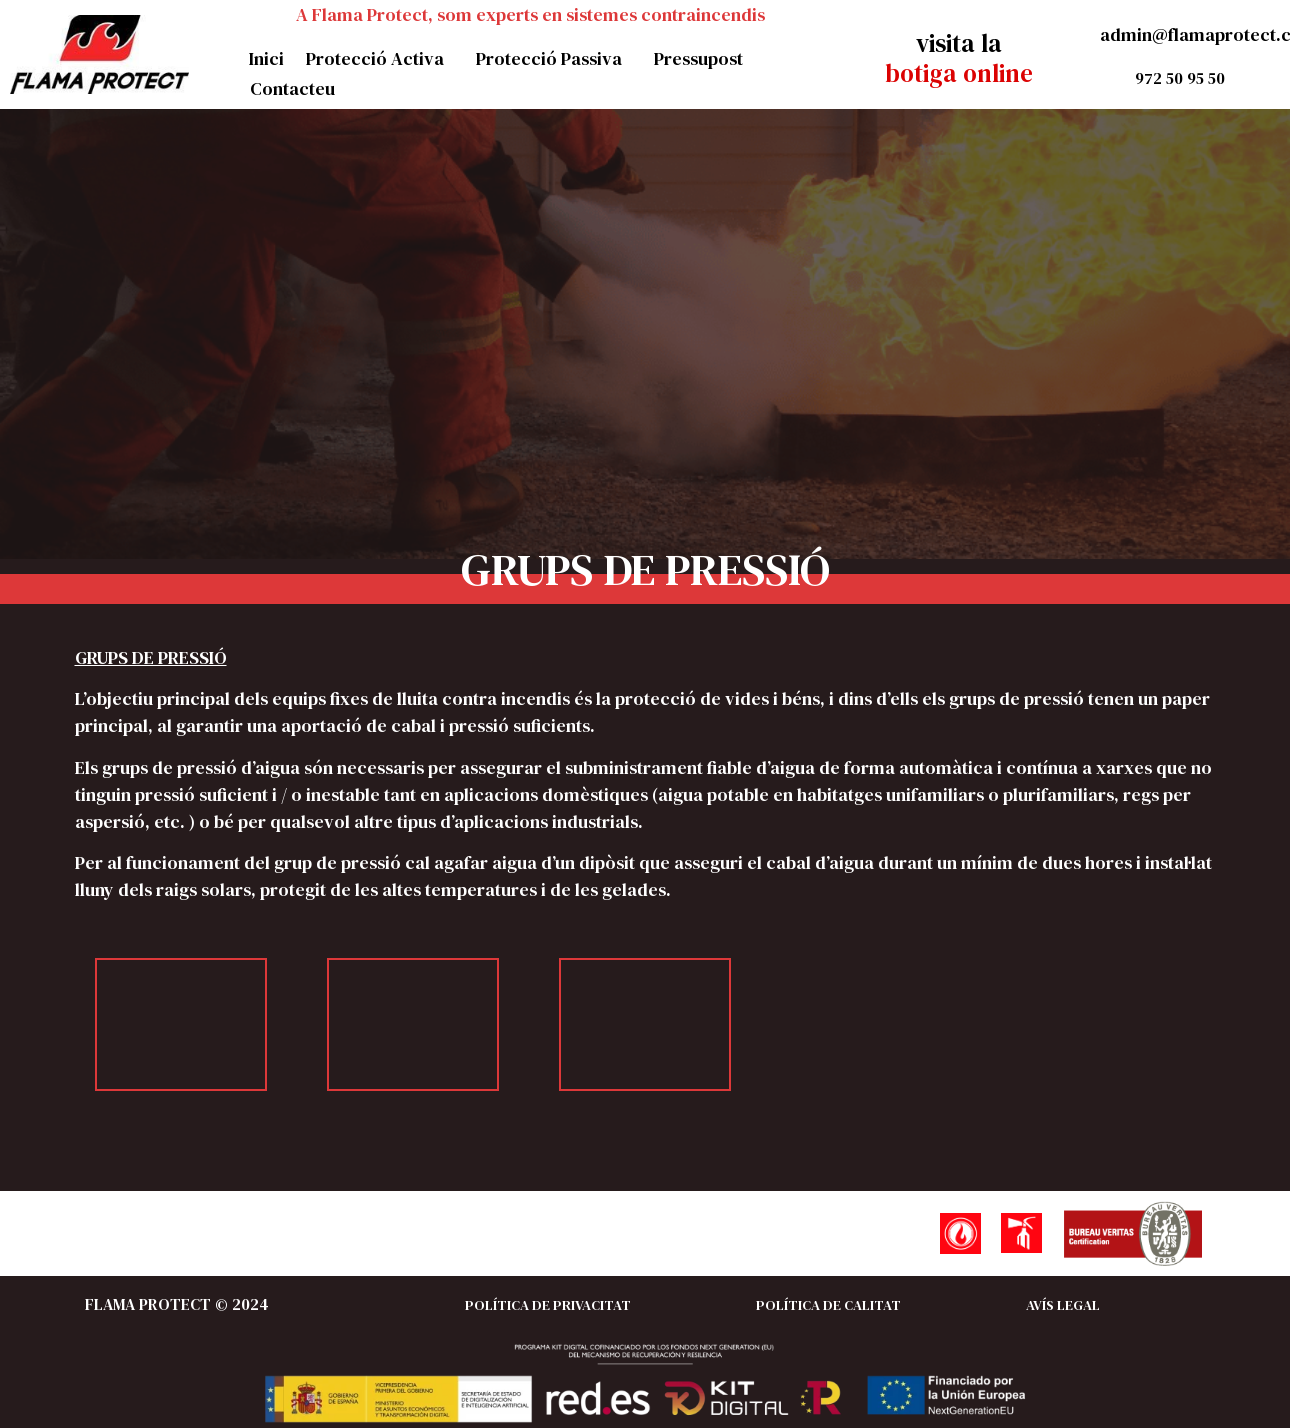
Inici (266, 58)
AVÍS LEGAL (1063, 1305)
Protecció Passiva (554, 58)
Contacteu (292, 88)
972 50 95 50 (1180, 78)
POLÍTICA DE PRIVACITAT (548, 1305)
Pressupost (698, 58)
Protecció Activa (380, 58)
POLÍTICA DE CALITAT (828, 1305)
